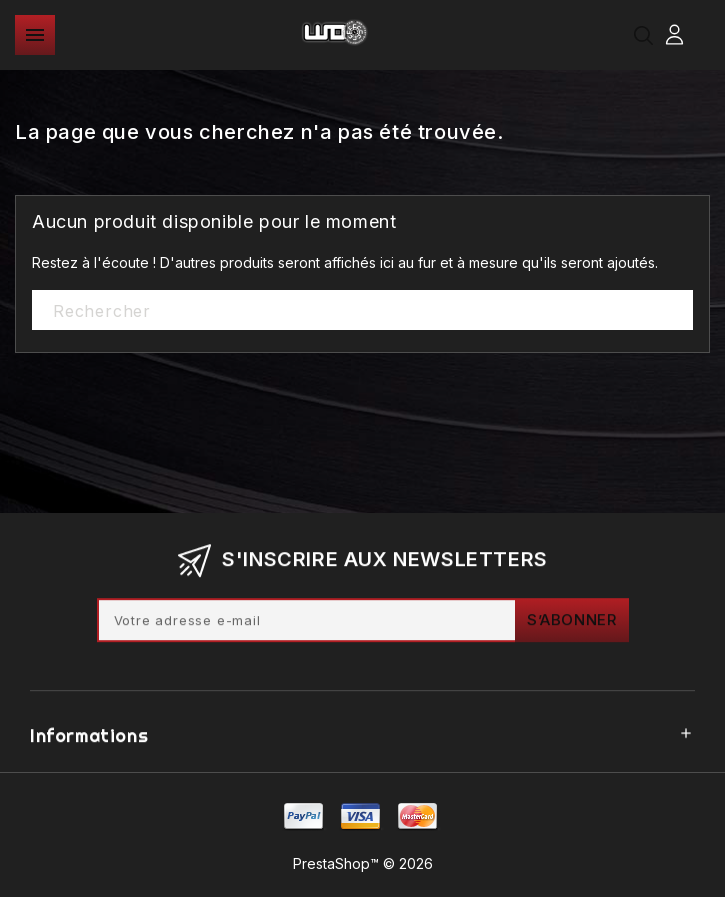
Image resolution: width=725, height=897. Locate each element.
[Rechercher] (362, 311)
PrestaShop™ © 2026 (363, 863)
